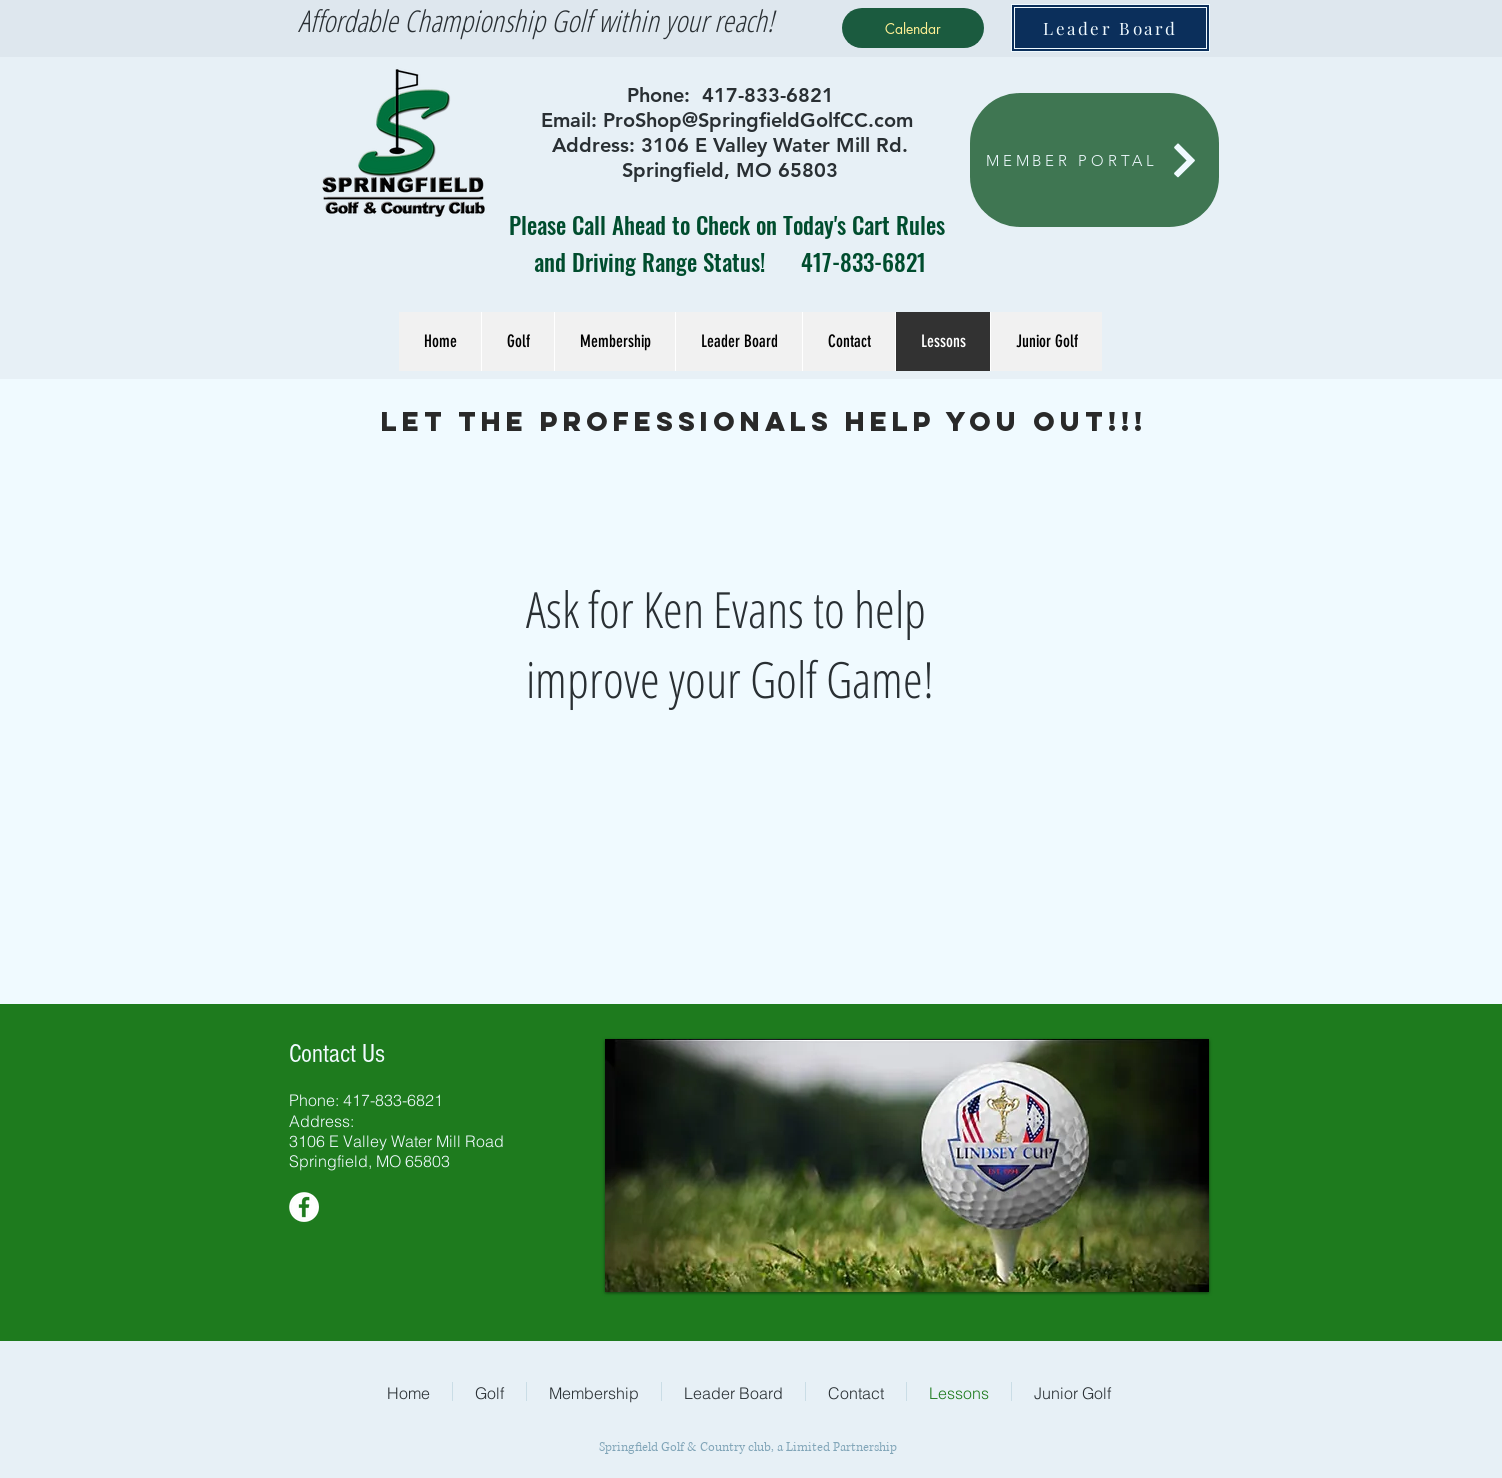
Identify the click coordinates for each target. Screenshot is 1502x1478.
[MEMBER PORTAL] (1094, 160)
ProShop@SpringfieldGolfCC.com (758, 120)
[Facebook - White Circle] (304, 1207)
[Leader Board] (1110, 28)
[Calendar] (913, 28)
